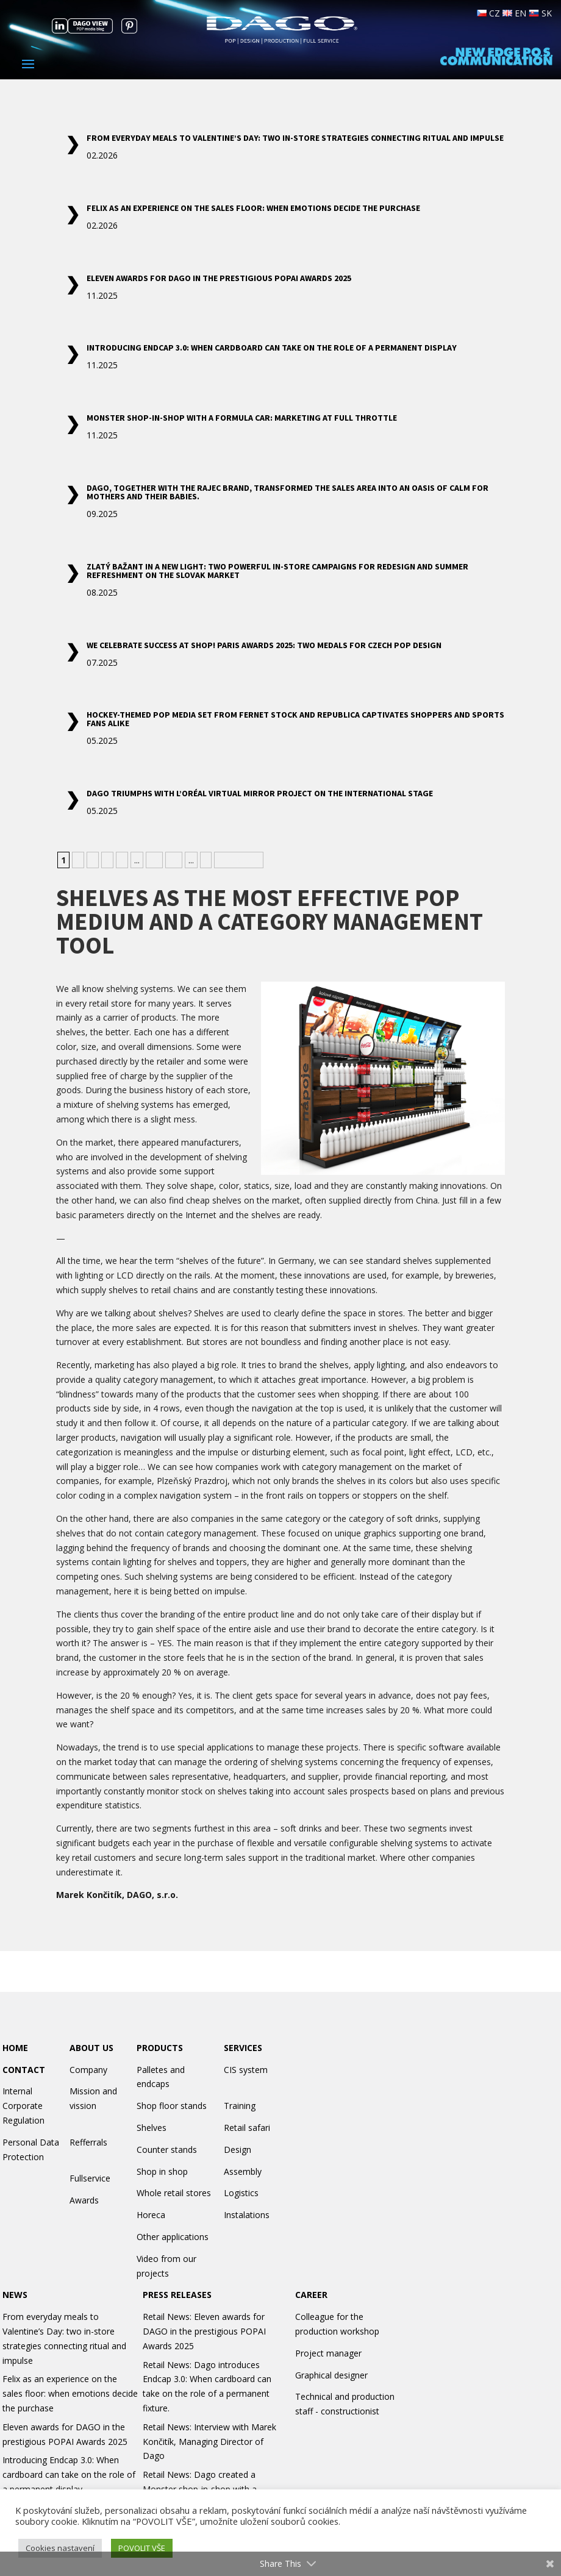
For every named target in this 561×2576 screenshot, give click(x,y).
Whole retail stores (174, 2193)
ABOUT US (91, 2047)
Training (239, 2105)
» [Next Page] (206, 860)
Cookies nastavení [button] (60, 2547)
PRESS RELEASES (177, 2294)
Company (88, 2069)
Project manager (328, 2353)
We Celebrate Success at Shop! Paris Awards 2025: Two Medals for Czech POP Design (264, 645)
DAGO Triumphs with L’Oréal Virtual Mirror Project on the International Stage (260, 793)
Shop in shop (162, 2171)
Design (237, 2149)
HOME (15, 2047)
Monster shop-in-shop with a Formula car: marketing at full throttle (242, 417)
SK (540, 13)
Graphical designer (331, 2375)
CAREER (311, 2294)
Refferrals (88, 2142)
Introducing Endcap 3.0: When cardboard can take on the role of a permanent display (272, 347)
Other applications (173, 2236)
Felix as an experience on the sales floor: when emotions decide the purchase (253, 207)
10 (154, 860)
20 (174, 860)
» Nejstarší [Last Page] (239, 860)
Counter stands (167, 2149)
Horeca (151, 2215)
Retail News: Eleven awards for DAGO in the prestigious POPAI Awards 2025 (204, 2331)
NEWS (14, 2294)
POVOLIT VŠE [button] (141, 2547)
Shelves (151, 2127)
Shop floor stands (172, 2105)
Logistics (241, 2193)
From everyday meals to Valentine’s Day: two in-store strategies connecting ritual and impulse (295, 137)
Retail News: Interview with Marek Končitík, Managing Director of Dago (209, 2441)
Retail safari (247, 2127)
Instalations (247, 2215)
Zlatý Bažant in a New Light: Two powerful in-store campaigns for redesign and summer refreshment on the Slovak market (277, 570)
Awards (84, 2200)
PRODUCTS (160, 2047)
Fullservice (90, 2178)
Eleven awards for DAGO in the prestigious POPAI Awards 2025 (219, 278)
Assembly (243, 2171)
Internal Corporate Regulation (23, 2105)
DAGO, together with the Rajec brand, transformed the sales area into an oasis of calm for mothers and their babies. (287, 492)
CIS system (246, 2069)
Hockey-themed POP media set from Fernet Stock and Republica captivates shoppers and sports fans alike (295, 719)
